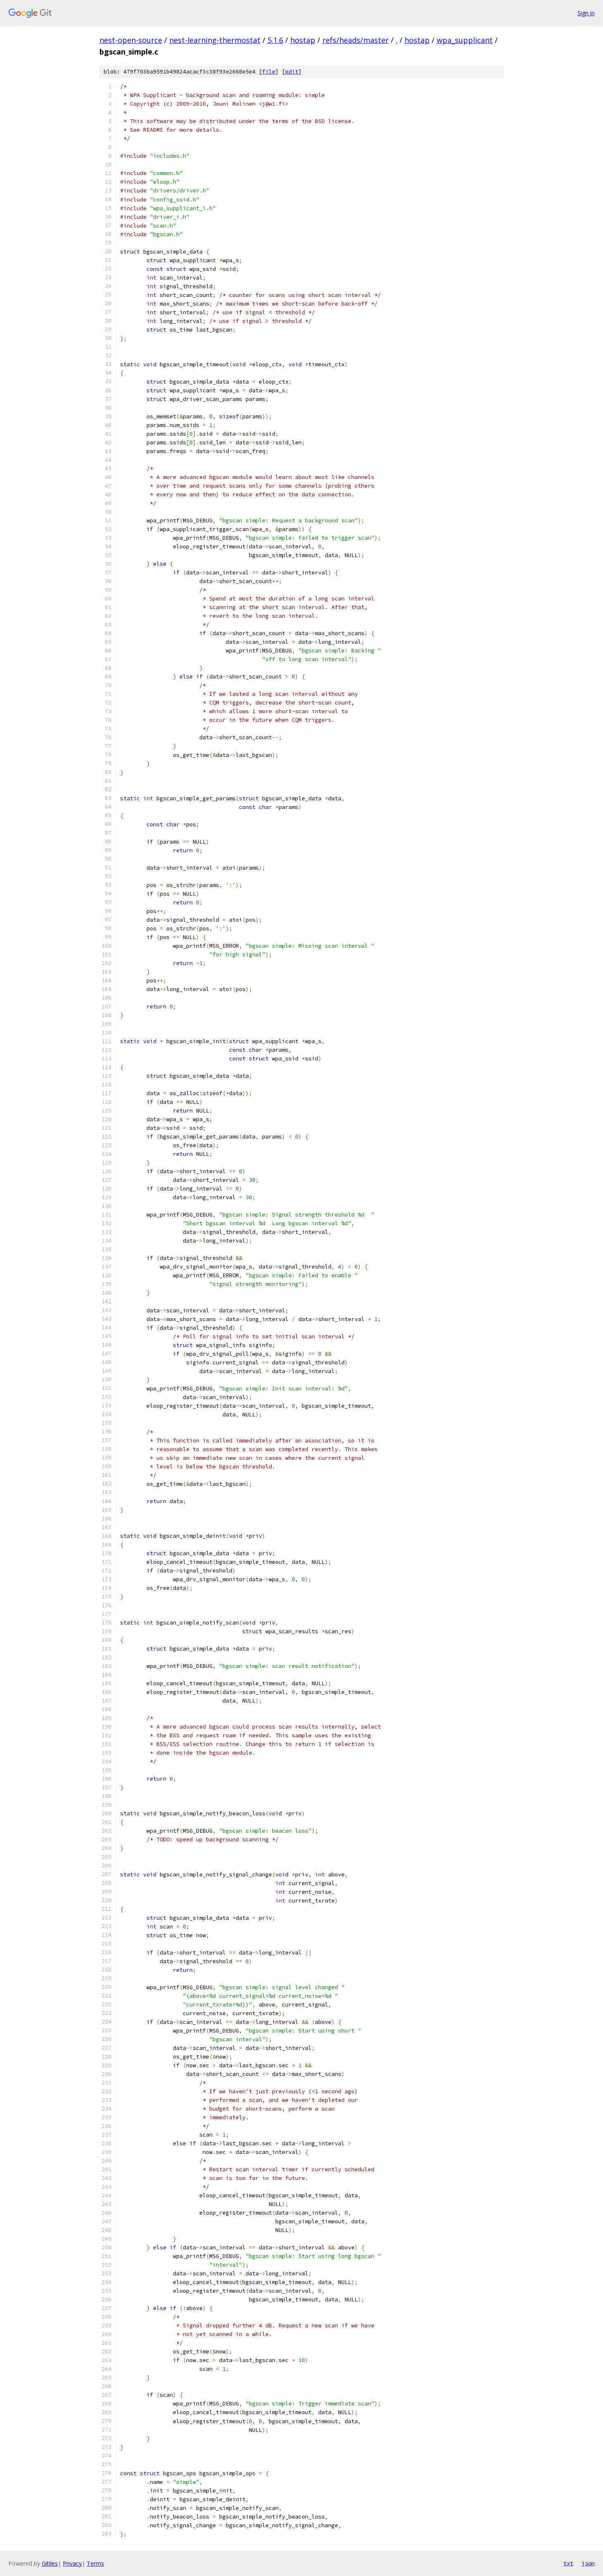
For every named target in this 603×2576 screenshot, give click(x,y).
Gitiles (50, 2563)
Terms (95, 2563)
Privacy (72, 2563)
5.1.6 (275, 40)
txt (568, 2563)
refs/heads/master (355, 40)
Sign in (586, 13)
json (588, 2563)
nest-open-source (130, 40)
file (268, 71)
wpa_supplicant (465, 40)
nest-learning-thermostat (214, 40)
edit (291, 71)
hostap (302, 40)
